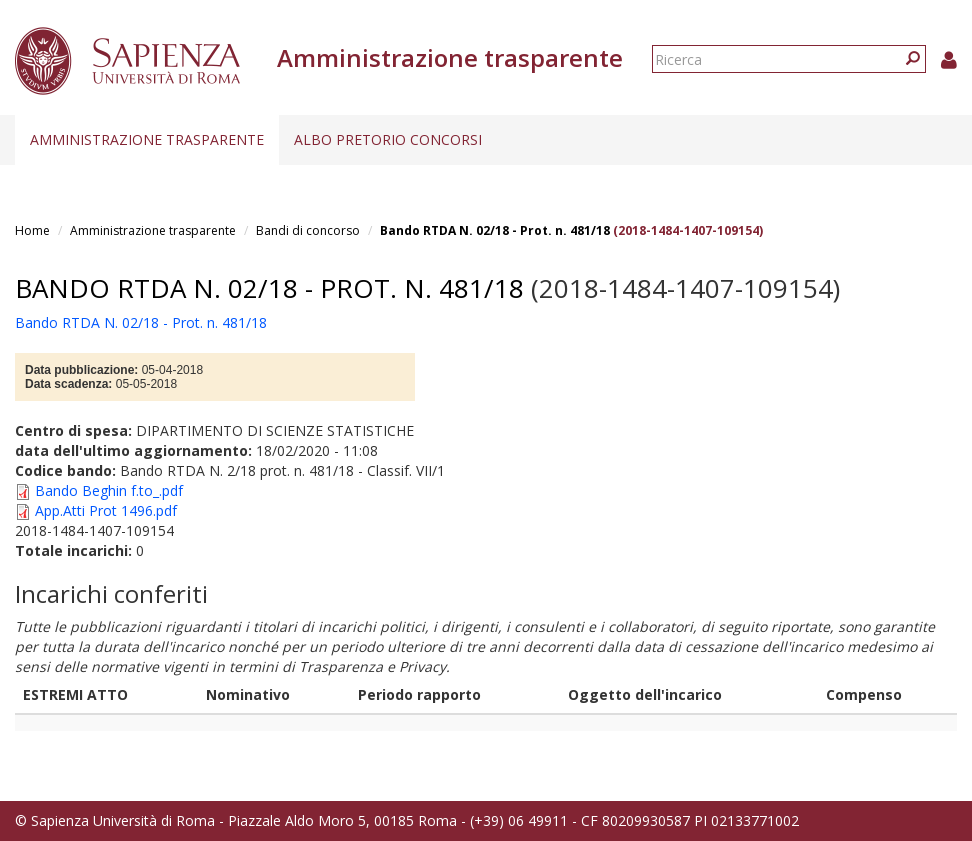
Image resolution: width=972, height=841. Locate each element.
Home (32, 230)
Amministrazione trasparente (147, 139)
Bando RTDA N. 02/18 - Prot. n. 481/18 (495, 230)
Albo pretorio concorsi (388, 139)
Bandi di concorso (308, 230)
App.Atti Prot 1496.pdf (106, 510)
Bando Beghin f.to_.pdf (109, 490)
